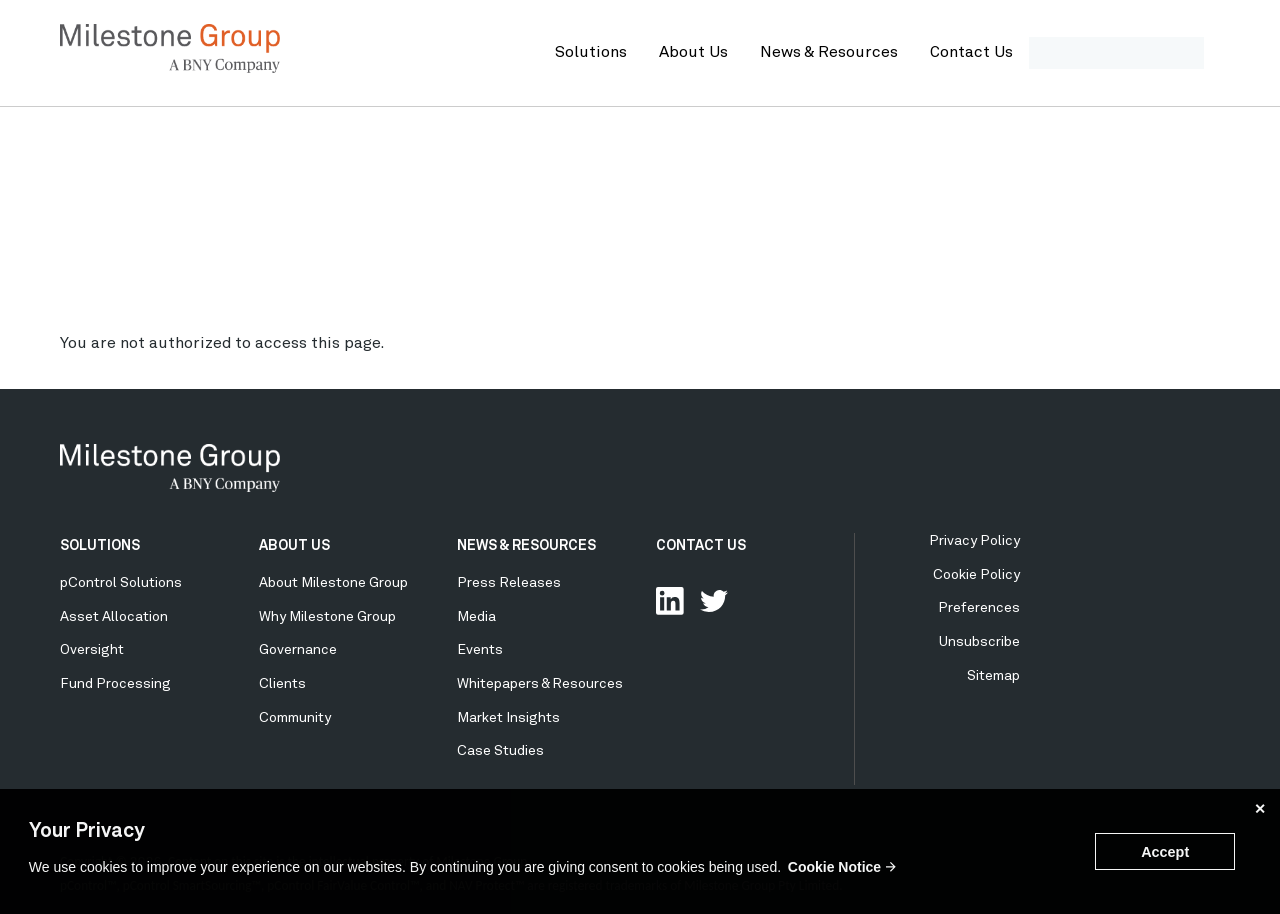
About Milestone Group (333, 583)
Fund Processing (115, 684)
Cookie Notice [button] (834, 867)
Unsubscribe (979, 642)
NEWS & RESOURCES (526, 546)
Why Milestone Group (327, 617)
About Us (693, 53)
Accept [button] (1165, 852)
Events (480, 650)
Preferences (979, 608)
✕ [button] (1260, 809)
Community (295, 718)
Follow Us (714, 601)
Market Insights (508, 718)
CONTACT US (701, 546)
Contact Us (971, 53)
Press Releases (509, 583)
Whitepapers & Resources (540, 684)
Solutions (591, 53)
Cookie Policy (976, 575)
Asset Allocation (114, 617)
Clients (282, 684)
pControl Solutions (121, 583)
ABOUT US (294, 546)
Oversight (92, 650)
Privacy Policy (974, 541)
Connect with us (670, 601)
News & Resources (829, 53)
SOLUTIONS (100, 546)
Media (476, 617)
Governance (298, 650)
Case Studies (500, 751)
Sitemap (993, 676)
